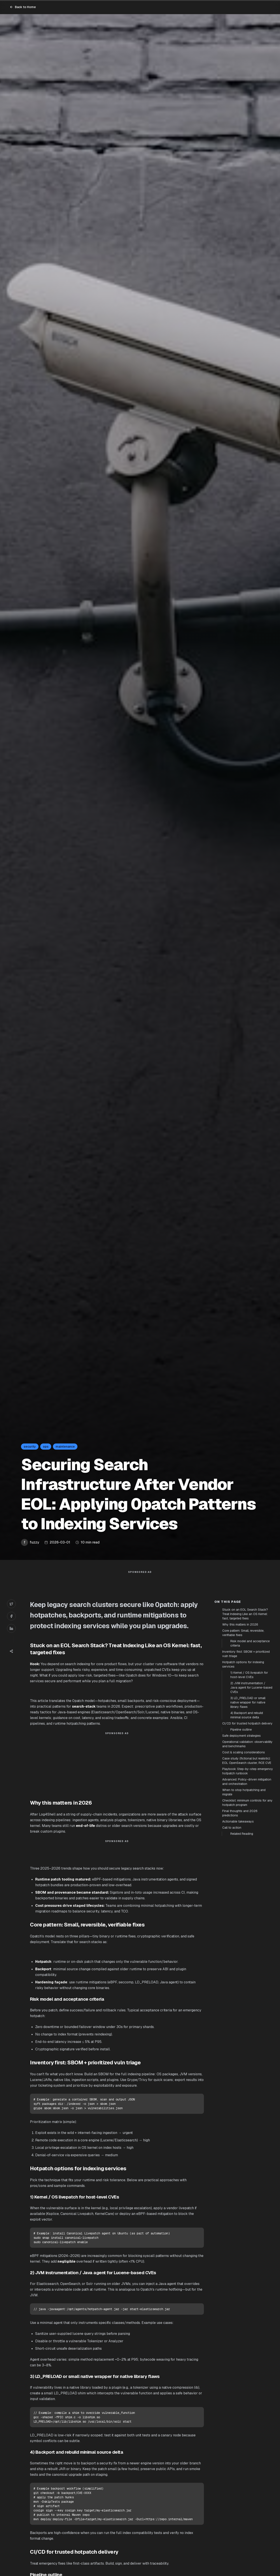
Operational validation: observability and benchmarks (247, 1899)
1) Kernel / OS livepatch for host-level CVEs (249, 1829)
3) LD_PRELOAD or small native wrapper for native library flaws (247, 1857)
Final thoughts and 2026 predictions (239, 1968)
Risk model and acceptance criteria (250, 1798)
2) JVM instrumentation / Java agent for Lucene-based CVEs (251, 1842)
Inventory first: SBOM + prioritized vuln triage (246, 1808)
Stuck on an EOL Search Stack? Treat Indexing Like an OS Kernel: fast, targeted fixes (245, 1768)
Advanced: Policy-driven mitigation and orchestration (246, 1936)
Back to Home (23, 7)
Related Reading (241, 1988)
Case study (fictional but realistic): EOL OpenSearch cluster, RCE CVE (246, 1915)
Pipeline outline (241, 1884)
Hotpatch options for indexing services (243, 1819)
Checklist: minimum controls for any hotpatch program (247, 1957)
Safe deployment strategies (241, 1890)
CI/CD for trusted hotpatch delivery (247, 1878)
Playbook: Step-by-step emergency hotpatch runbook (247, 1926)
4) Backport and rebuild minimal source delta (246, 1870)
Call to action (231, 1982)
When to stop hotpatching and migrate (244, 1947)
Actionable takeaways (238, 1976)
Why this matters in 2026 (240, 1779)
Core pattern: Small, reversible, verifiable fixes (243, 1787)
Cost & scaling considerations (243, 1907)
